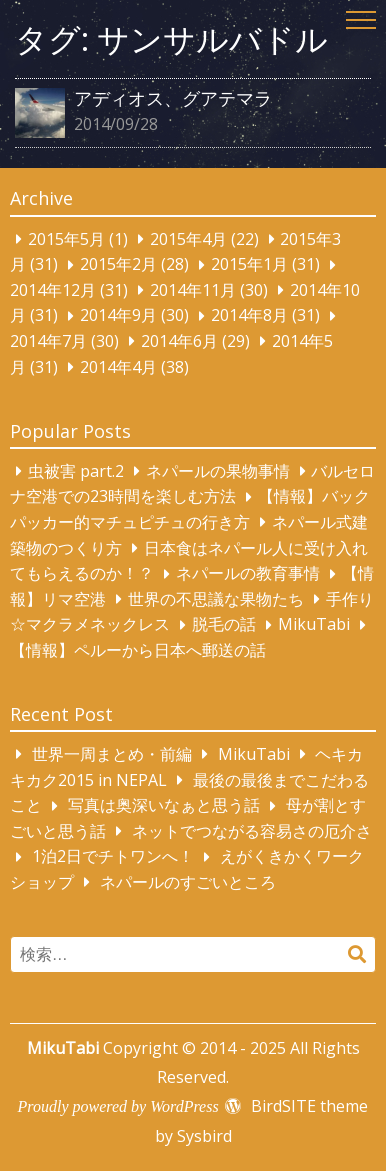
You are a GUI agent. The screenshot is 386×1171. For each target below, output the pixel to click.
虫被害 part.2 (76, 471)
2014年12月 (53, 290)
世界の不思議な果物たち (216, 599)
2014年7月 (48, 341)
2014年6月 (179, 341)
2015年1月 (249, 265)
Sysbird (204, 1136)
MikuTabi (314, 625)
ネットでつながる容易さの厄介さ (252, 831)
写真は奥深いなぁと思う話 (164, 806)
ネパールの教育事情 (248, 574)
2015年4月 (188, 239)
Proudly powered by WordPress (118, 1106)
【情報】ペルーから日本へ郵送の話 (138, 650)
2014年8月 (249, 316)
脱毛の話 (224, 625)
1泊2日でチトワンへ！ (113, 857)
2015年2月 (118, 265)
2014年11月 (193, 290)
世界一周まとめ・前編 (112, 754)
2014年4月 (118, 367)
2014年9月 (118, 316)
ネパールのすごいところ (188, 882)
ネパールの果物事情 (218, 471)
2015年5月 (66, 239)
